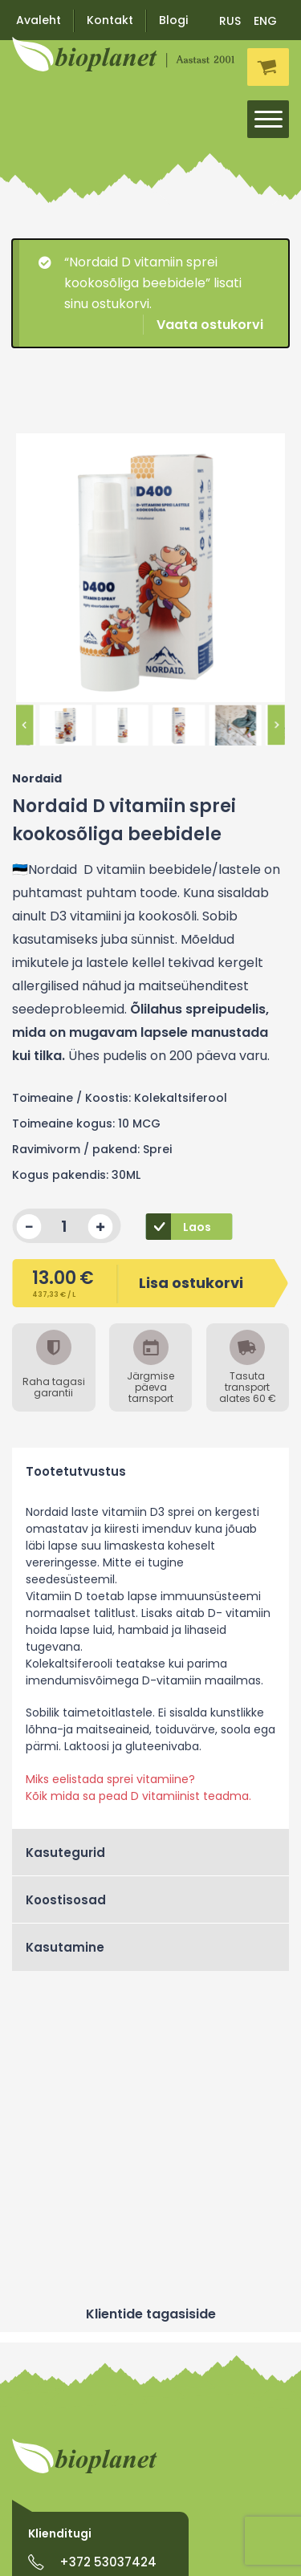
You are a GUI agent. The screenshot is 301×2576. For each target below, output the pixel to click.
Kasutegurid (65, 1852)
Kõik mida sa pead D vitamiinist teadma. (138, 1796)
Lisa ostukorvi (137, 1282)
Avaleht (38, 20)
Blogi (173, 20)
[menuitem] (231, 20)
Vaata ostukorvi (210, 324)
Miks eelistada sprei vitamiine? (110, 1779)
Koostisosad (66, 1899)
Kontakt (110, 20)
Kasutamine (65, 1947)
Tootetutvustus (76, 1471)
